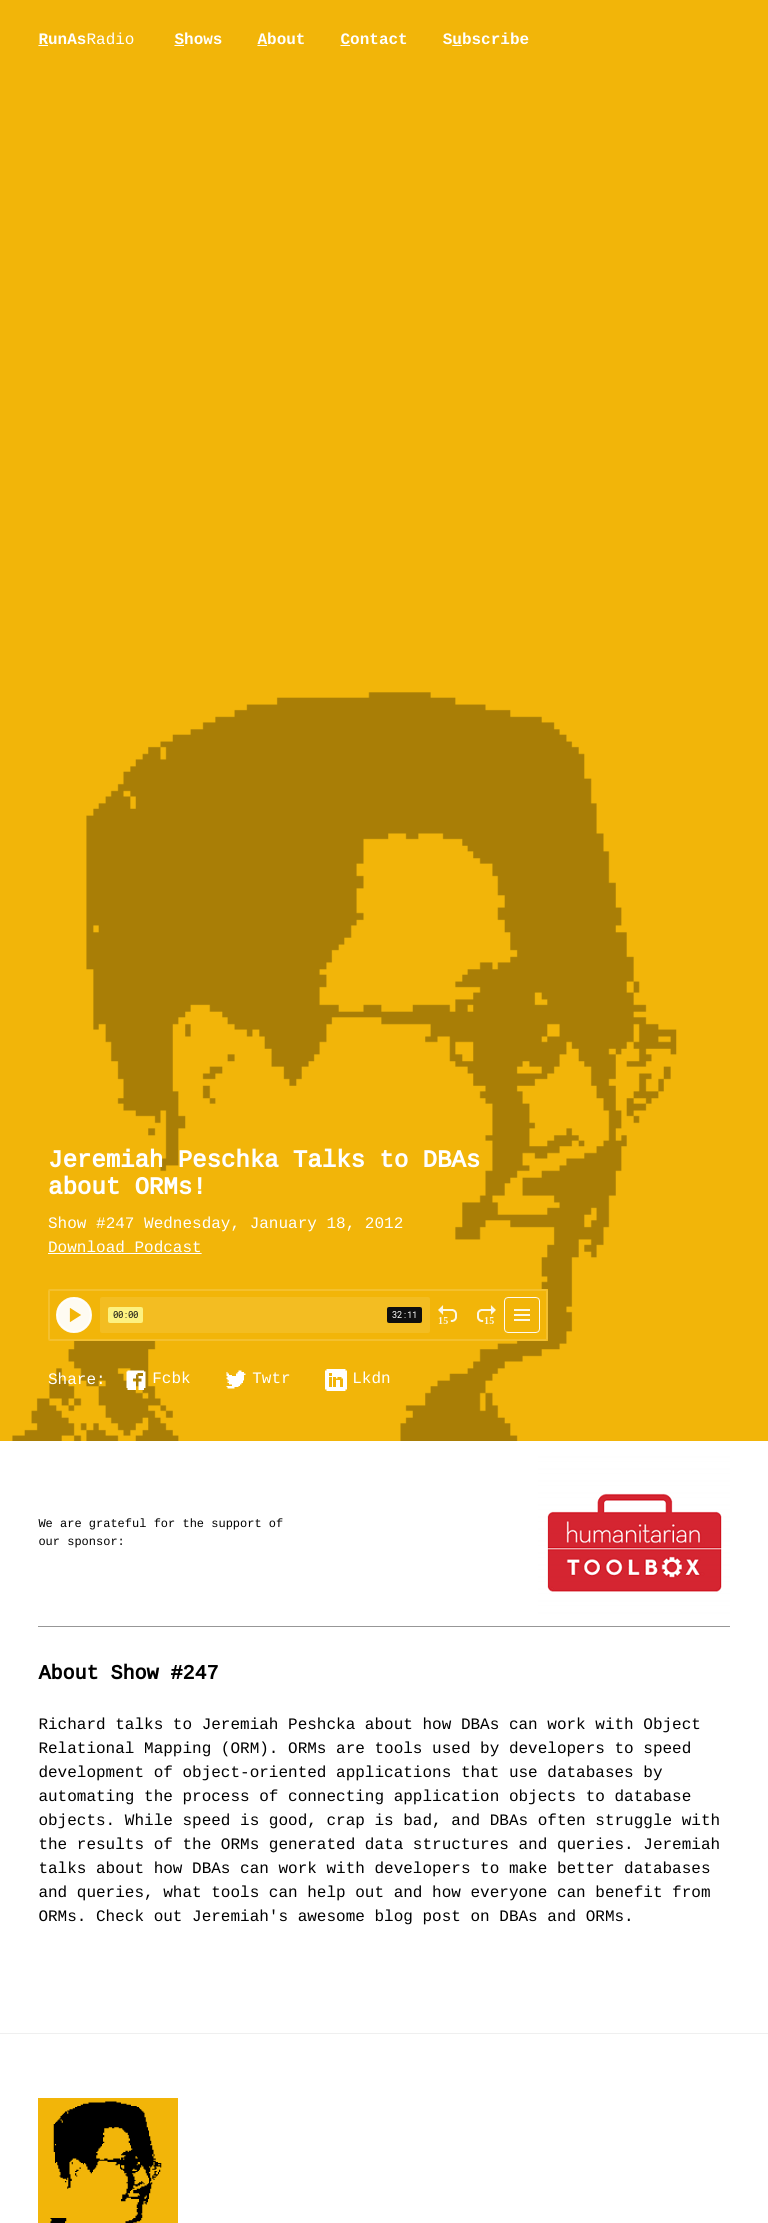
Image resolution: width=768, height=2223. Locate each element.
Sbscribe (486, 40)
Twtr (271, 1380)
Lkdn (371, 1380)
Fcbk (171, 1380)
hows (198, 40)
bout (281, 40)
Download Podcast (125, 1249)
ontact (373, 40)
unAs (86, 41)
